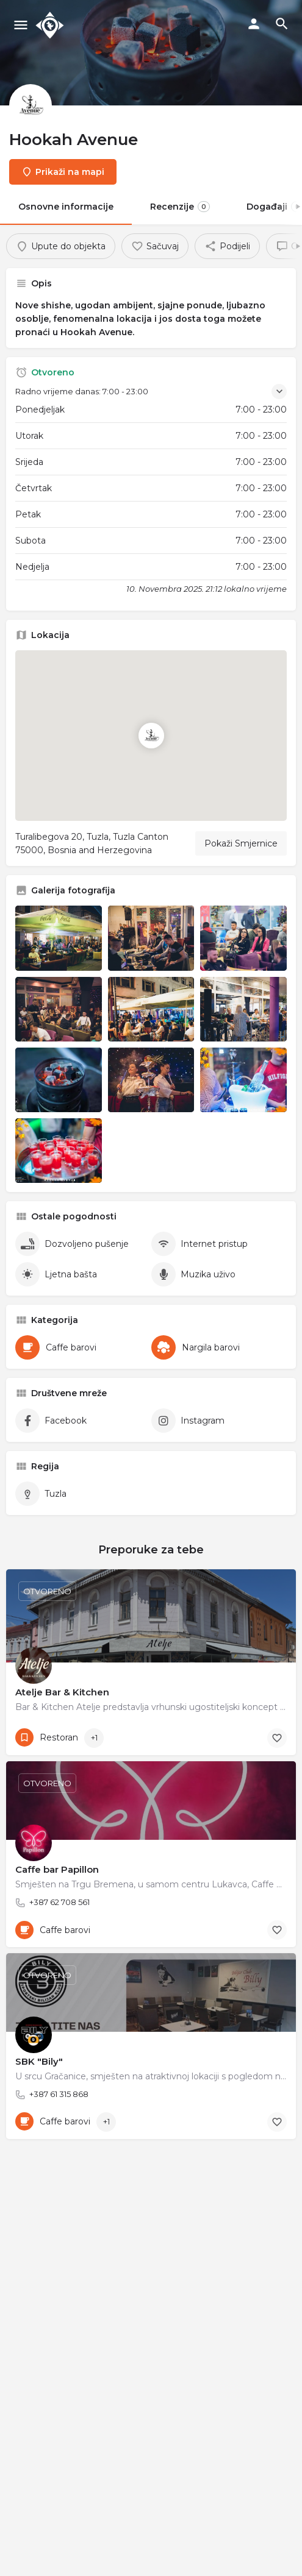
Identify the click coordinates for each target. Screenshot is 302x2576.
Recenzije (180, 206)
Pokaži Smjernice (241, 843)
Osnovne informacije (65, 206)
